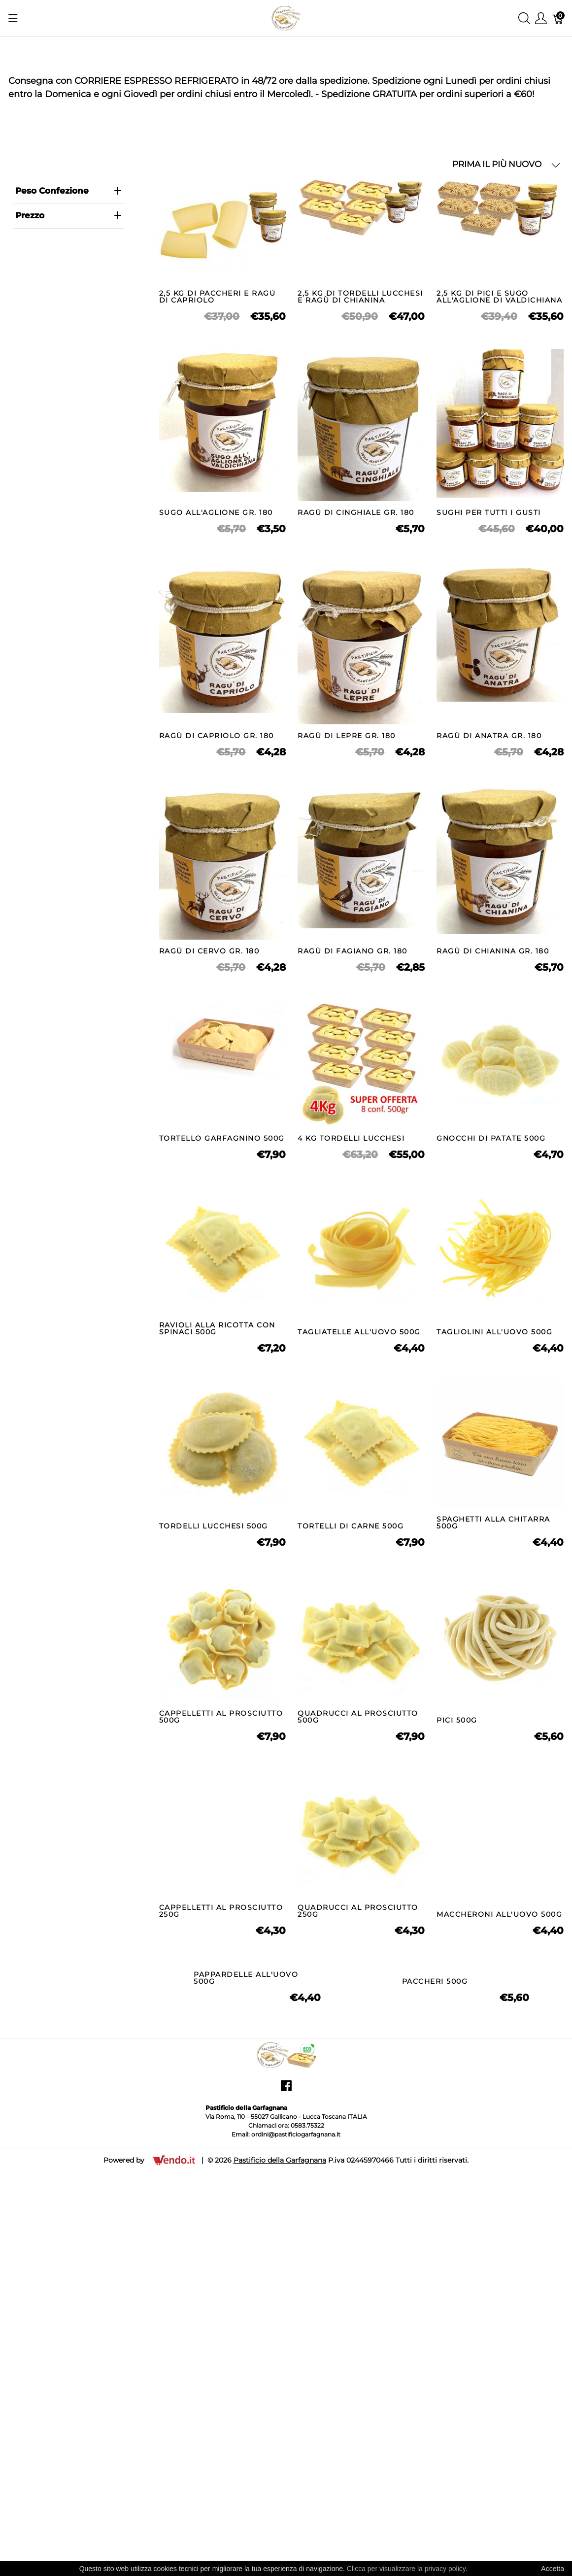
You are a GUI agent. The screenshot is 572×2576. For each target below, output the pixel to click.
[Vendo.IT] (173, 2492)
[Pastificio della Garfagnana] (286, 17)
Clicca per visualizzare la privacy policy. (407, 2569)
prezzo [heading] (68, 215)
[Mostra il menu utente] (541, 18)
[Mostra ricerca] (524, 18)
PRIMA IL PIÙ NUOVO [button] (506, 164)
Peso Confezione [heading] (68, 191)
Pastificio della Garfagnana (280, 2492)
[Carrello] (558, 18)
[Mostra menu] (13, 18)
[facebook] (286, 2422)
